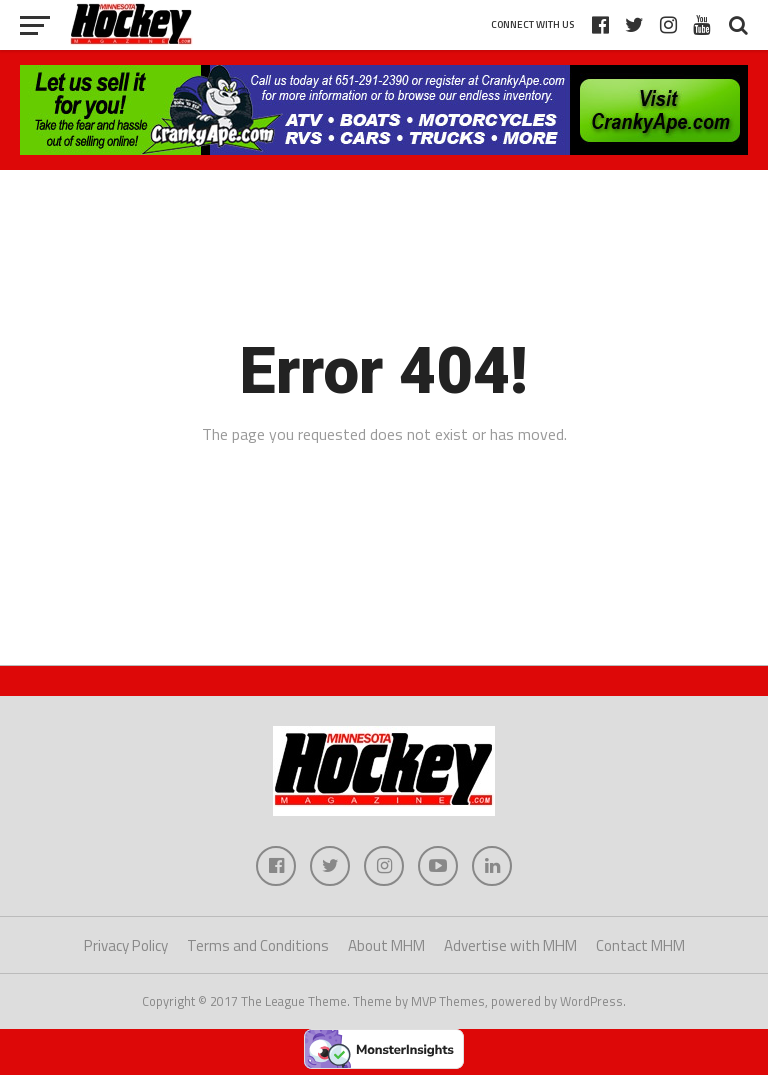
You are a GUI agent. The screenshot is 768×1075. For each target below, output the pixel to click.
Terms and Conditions (258, 945)
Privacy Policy (126, 945)
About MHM (386, 945)
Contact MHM (640, 945)
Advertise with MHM (510, 945)
